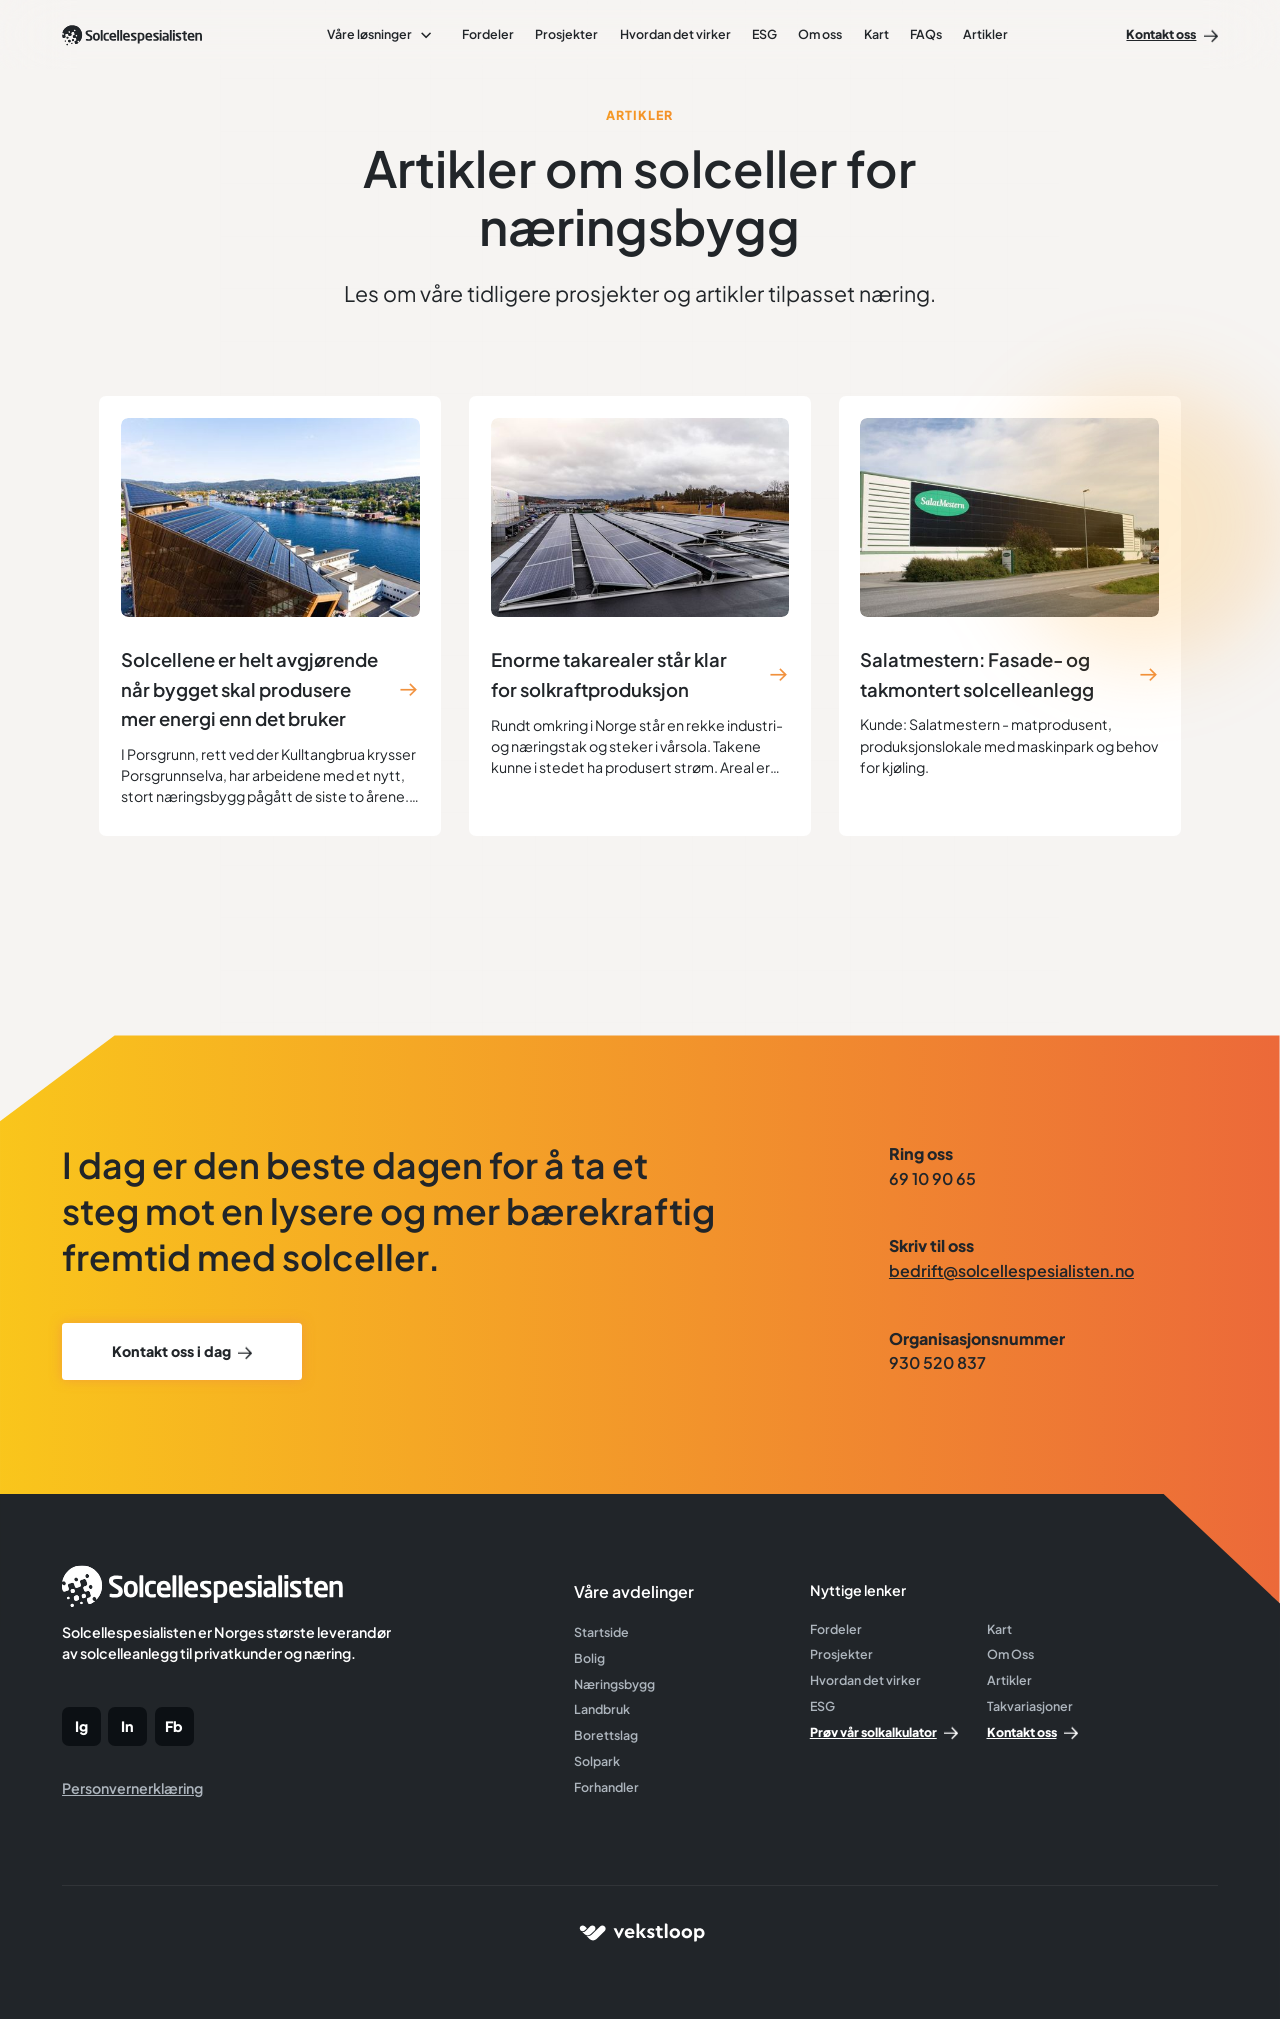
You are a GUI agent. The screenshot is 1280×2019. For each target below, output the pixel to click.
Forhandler (606, 1787)
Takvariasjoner (1030, 1706)
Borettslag (606, 1735)
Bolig (589, 1658)
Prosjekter (566, 34)
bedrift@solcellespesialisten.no (1011, 1270)
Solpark (597, 1761)
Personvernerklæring (132, 1788)
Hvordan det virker (675, 34)
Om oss (820, 34)
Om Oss (1010, 1654)
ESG (764, 34)
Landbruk (602, 1709)
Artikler (985, 34)
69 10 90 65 (932, 1178)
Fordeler (488, 34)
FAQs (926, 34)
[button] (380, 34)
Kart (876, 34)
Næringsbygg (614, 1684)
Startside (601, 1632)
